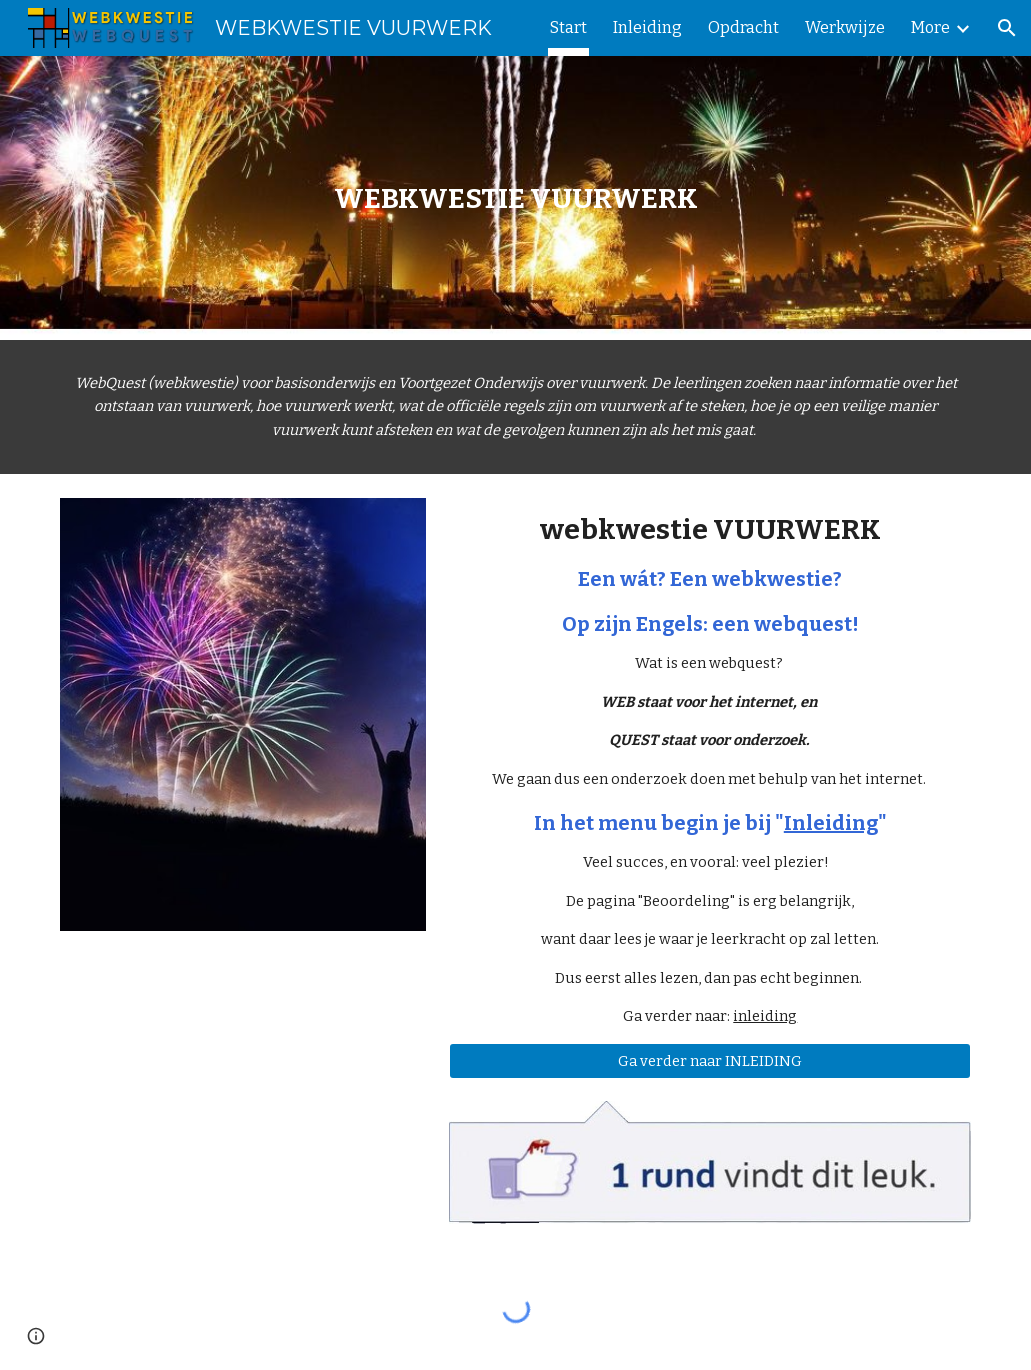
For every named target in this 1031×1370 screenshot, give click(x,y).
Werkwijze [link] (845, 27)
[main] (516, 198)
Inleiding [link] (647, 27)
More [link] (930, 27)
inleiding (765, 1016)
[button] (1007, 28)
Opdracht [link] (743, 27)
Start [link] (568, 27)
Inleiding (831, 823)
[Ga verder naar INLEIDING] (710, 1060)
